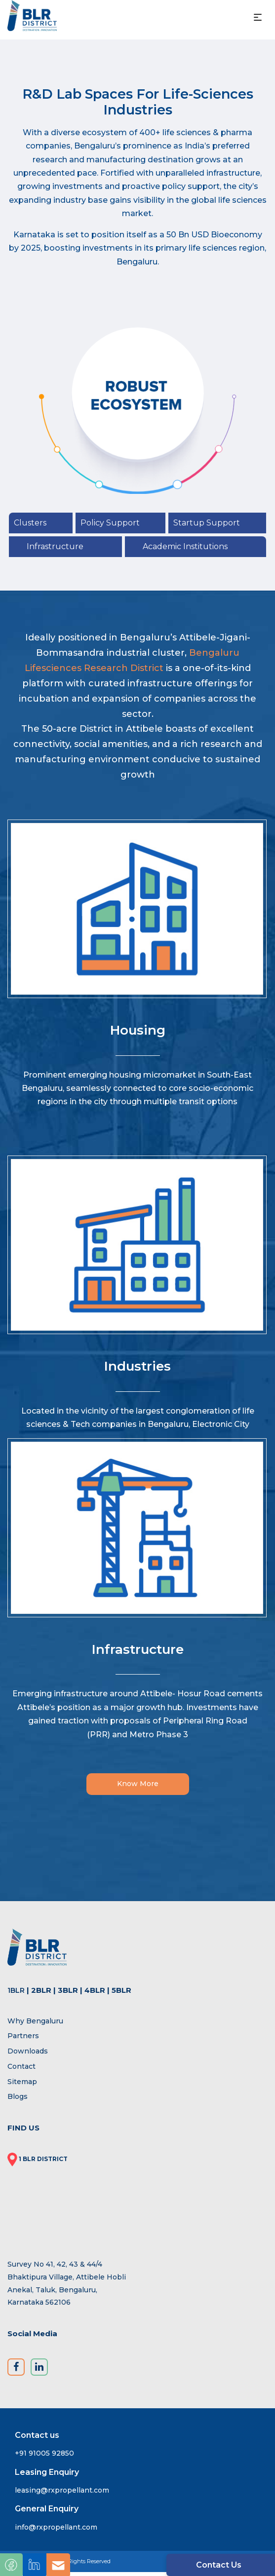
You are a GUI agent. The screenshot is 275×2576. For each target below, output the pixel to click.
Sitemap (22, 2085)
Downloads (27, 2055)
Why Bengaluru (35, 2024)
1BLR (16, 1994)
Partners (23, 2039)
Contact (21, 2070)
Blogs (17, 2100)
